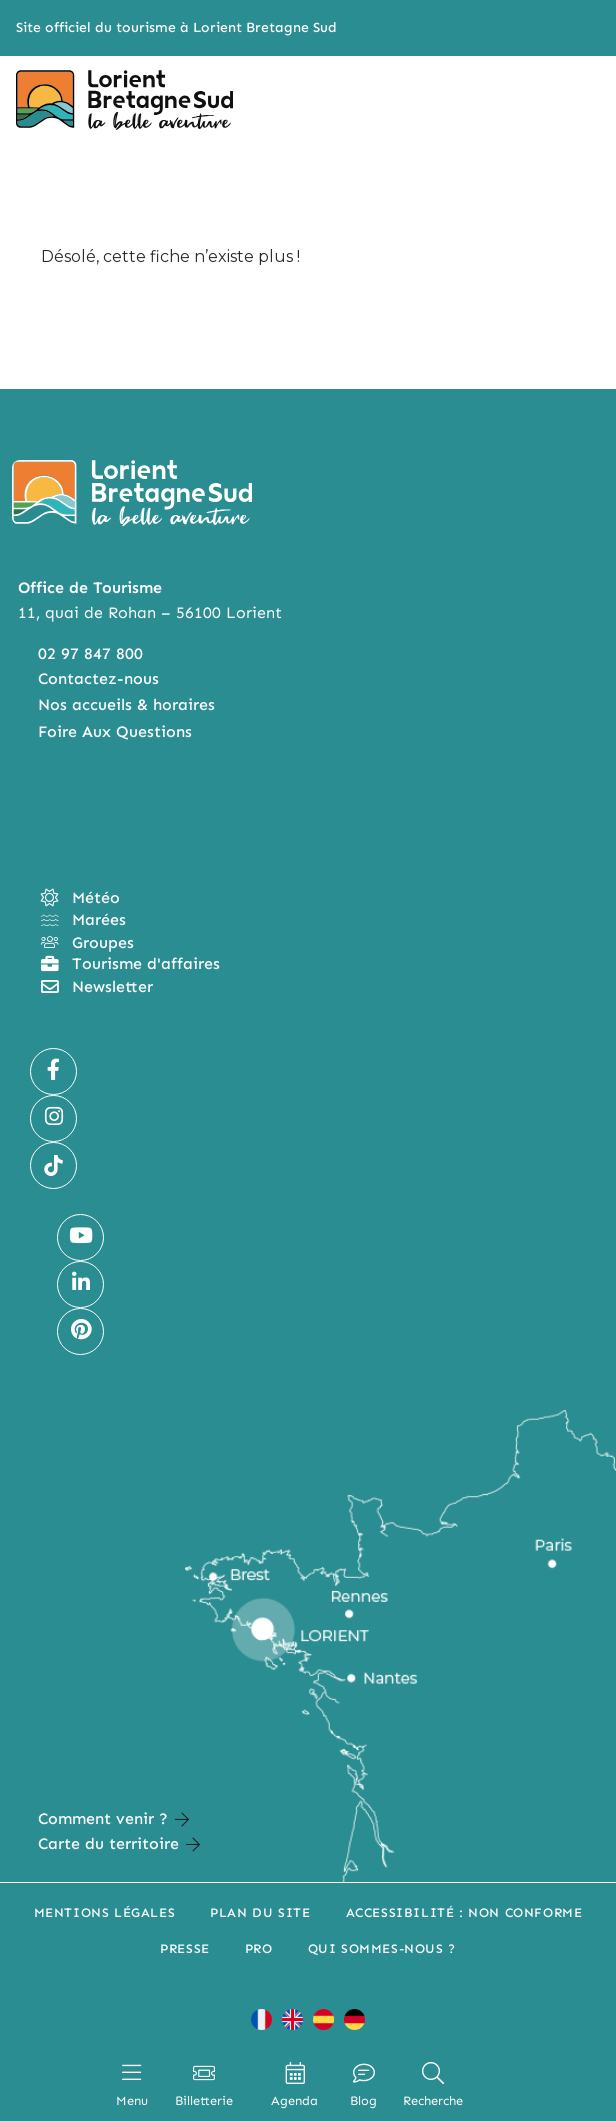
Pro (259, 1948)
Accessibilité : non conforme (464, 1912)
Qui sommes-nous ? (382, 1948)
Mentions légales (105, 1912)
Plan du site (260, 1912)
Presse (185, 1948)
